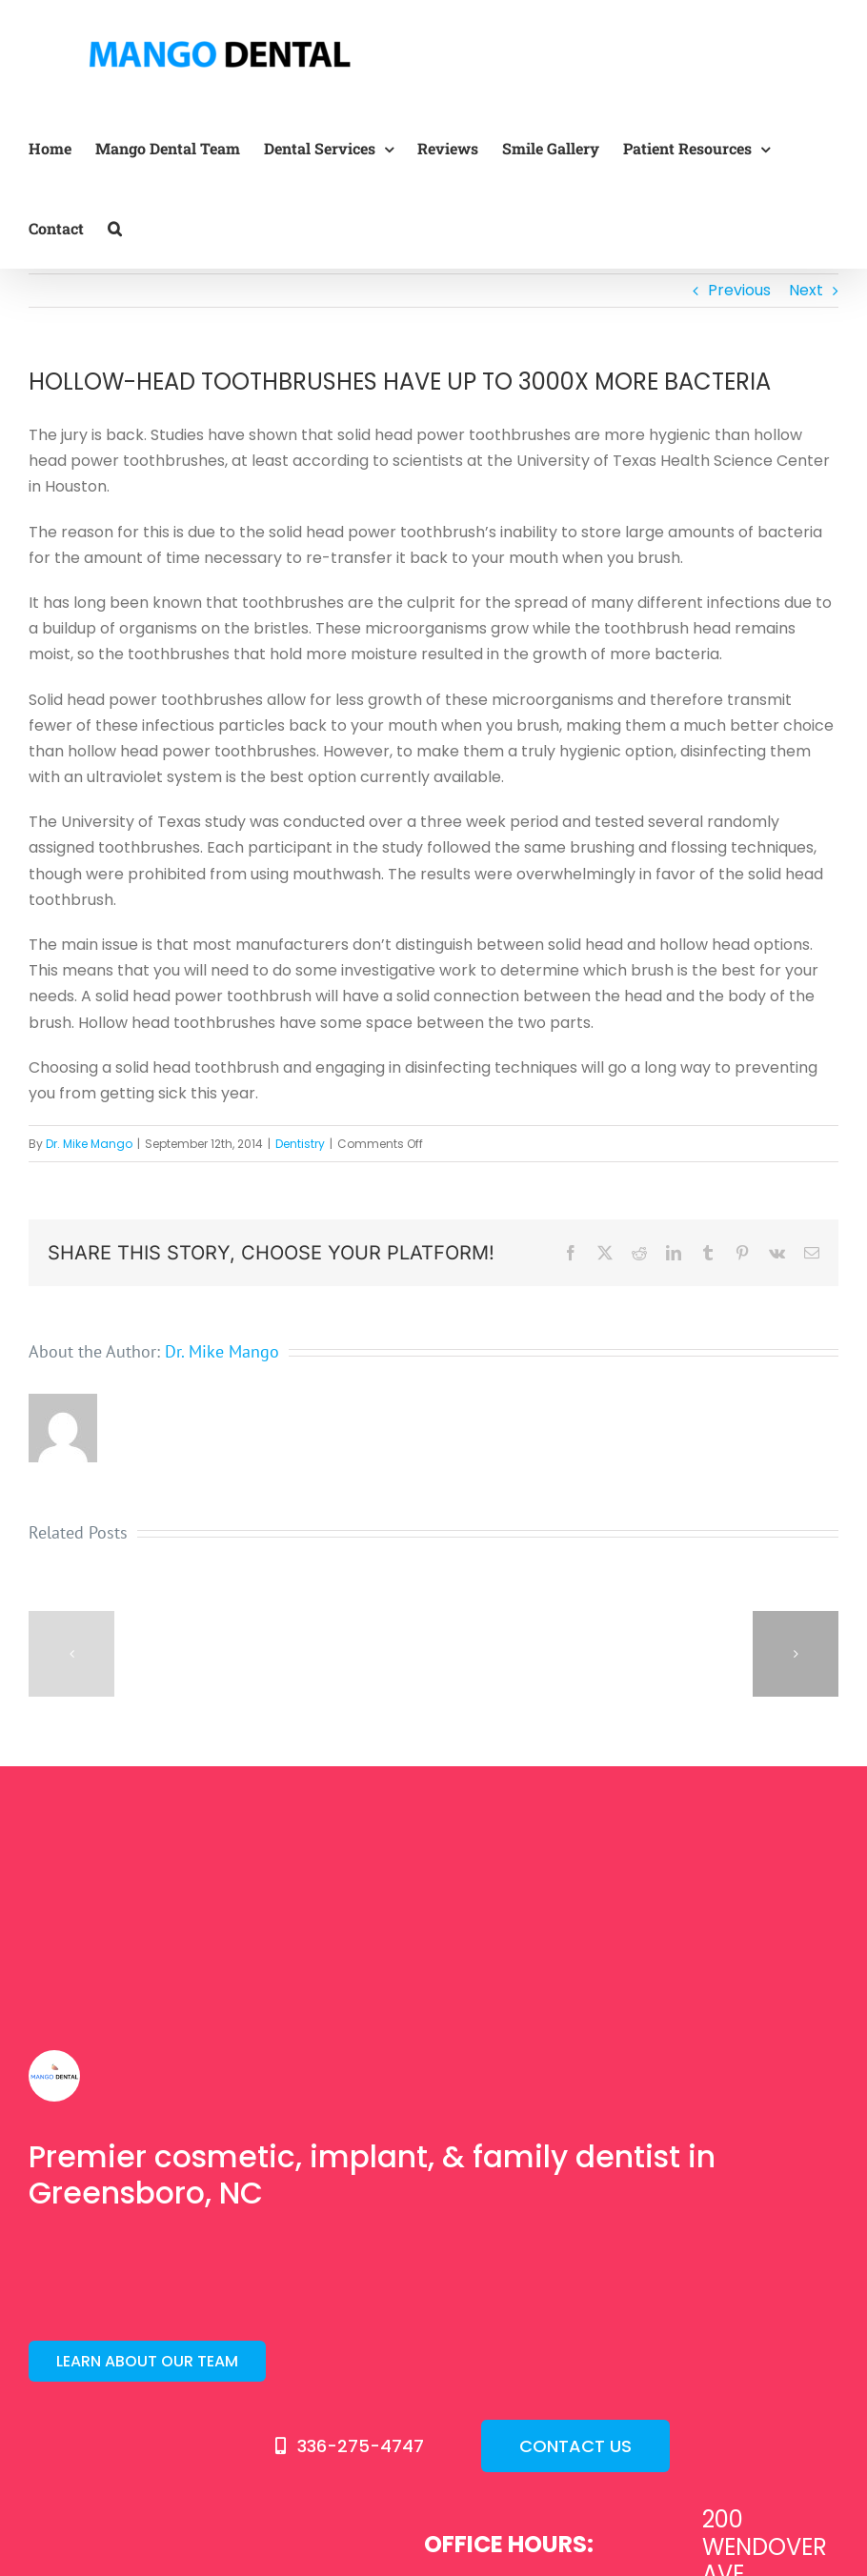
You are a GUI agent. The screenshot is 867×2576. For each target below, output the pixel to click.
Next (806, 290)
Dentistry (300, 1144)
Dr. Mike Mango (89, 1144)
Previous (739, 290)
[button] (115, 229)
